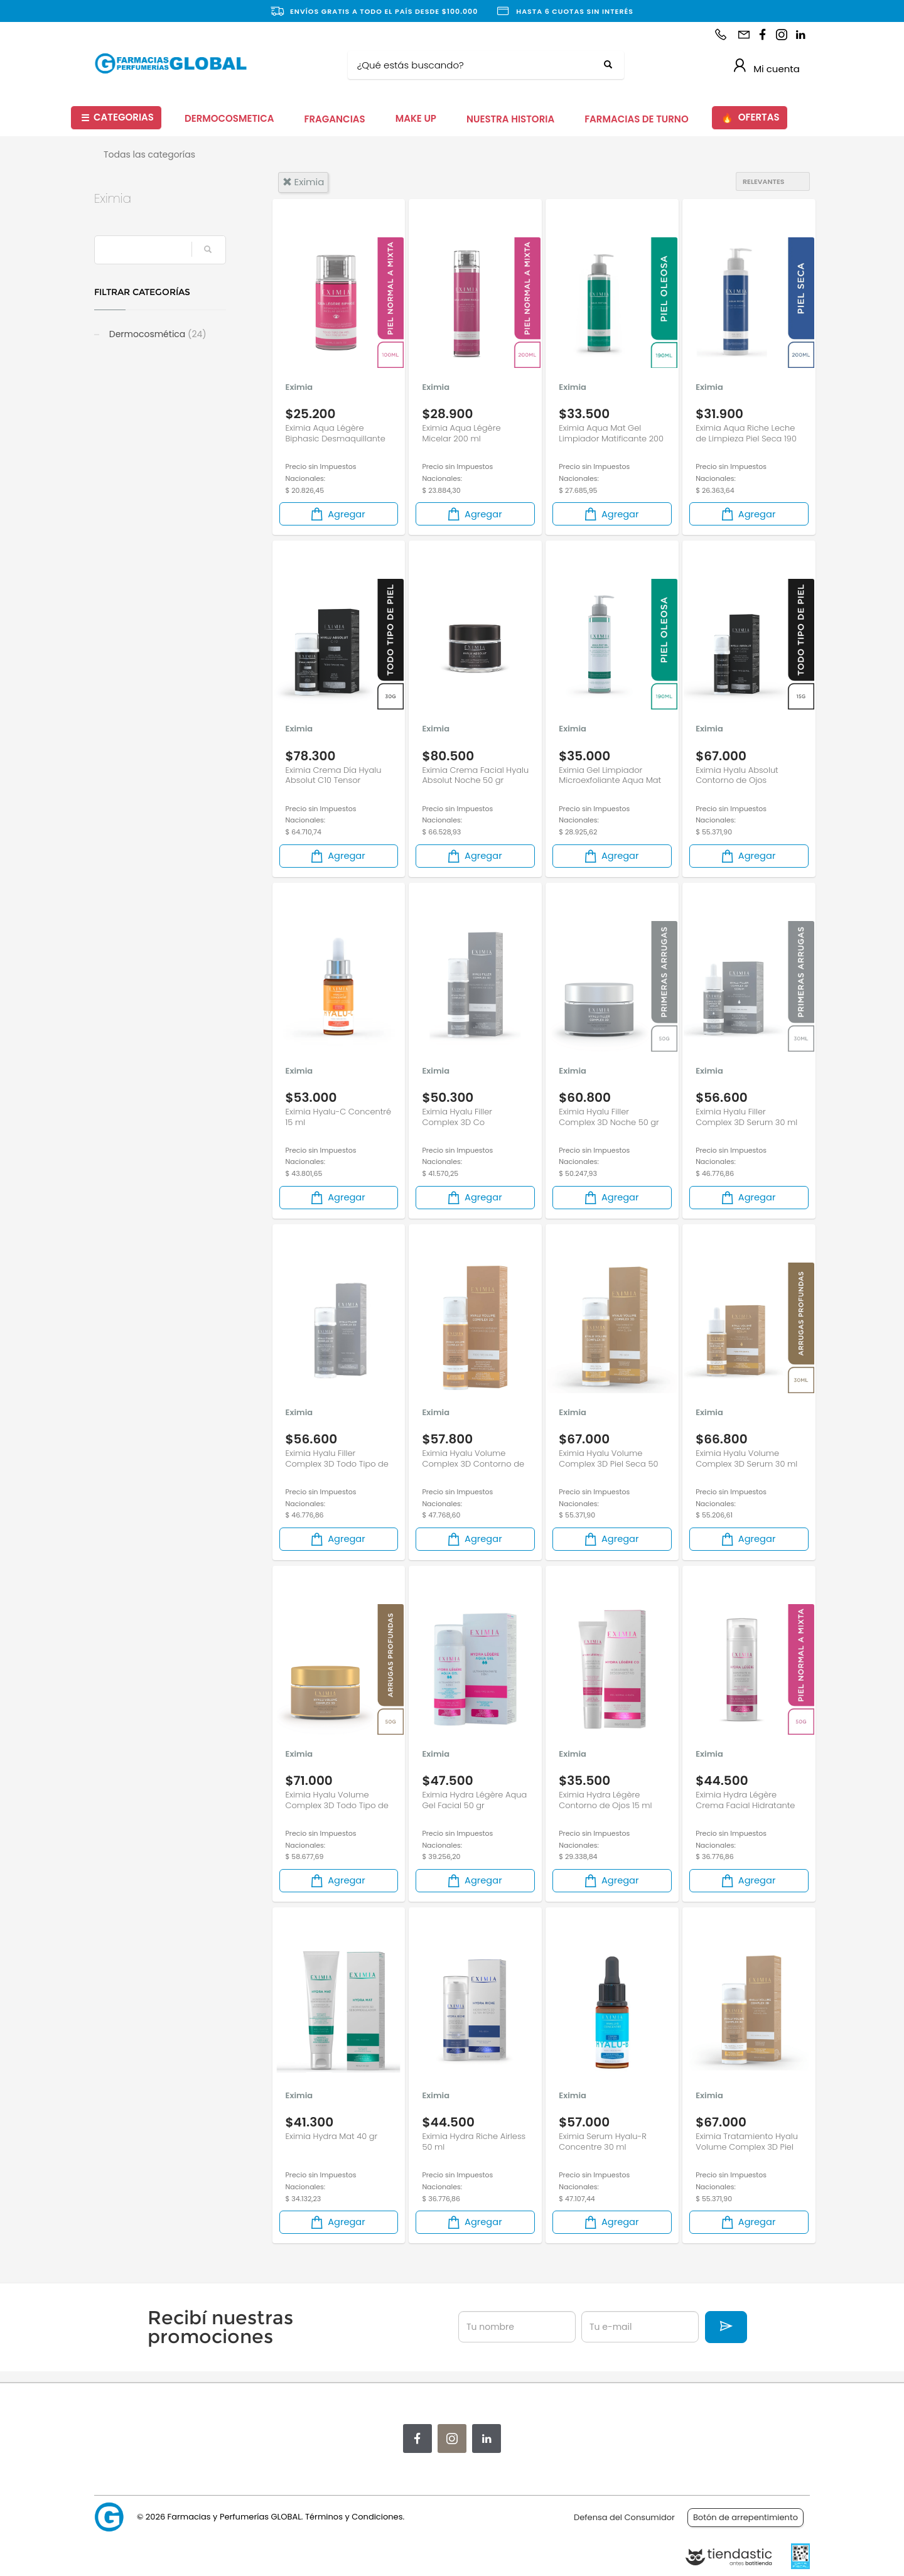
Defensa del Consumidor (624, 2517)
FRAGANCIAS (334, 119)
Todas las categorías (149, 154)
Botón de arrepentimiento (745, 2517)
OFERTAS (750, 117)
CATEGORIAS (117, 117)
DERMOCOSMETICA (229, 118)
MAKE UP (416, 118)
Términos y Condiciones (353, 2517)
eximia (303, 181)
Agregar (337, 514)
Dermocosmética (157, 334)
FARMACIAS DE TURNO (636, 119)
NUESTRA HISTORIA (510, 119)
